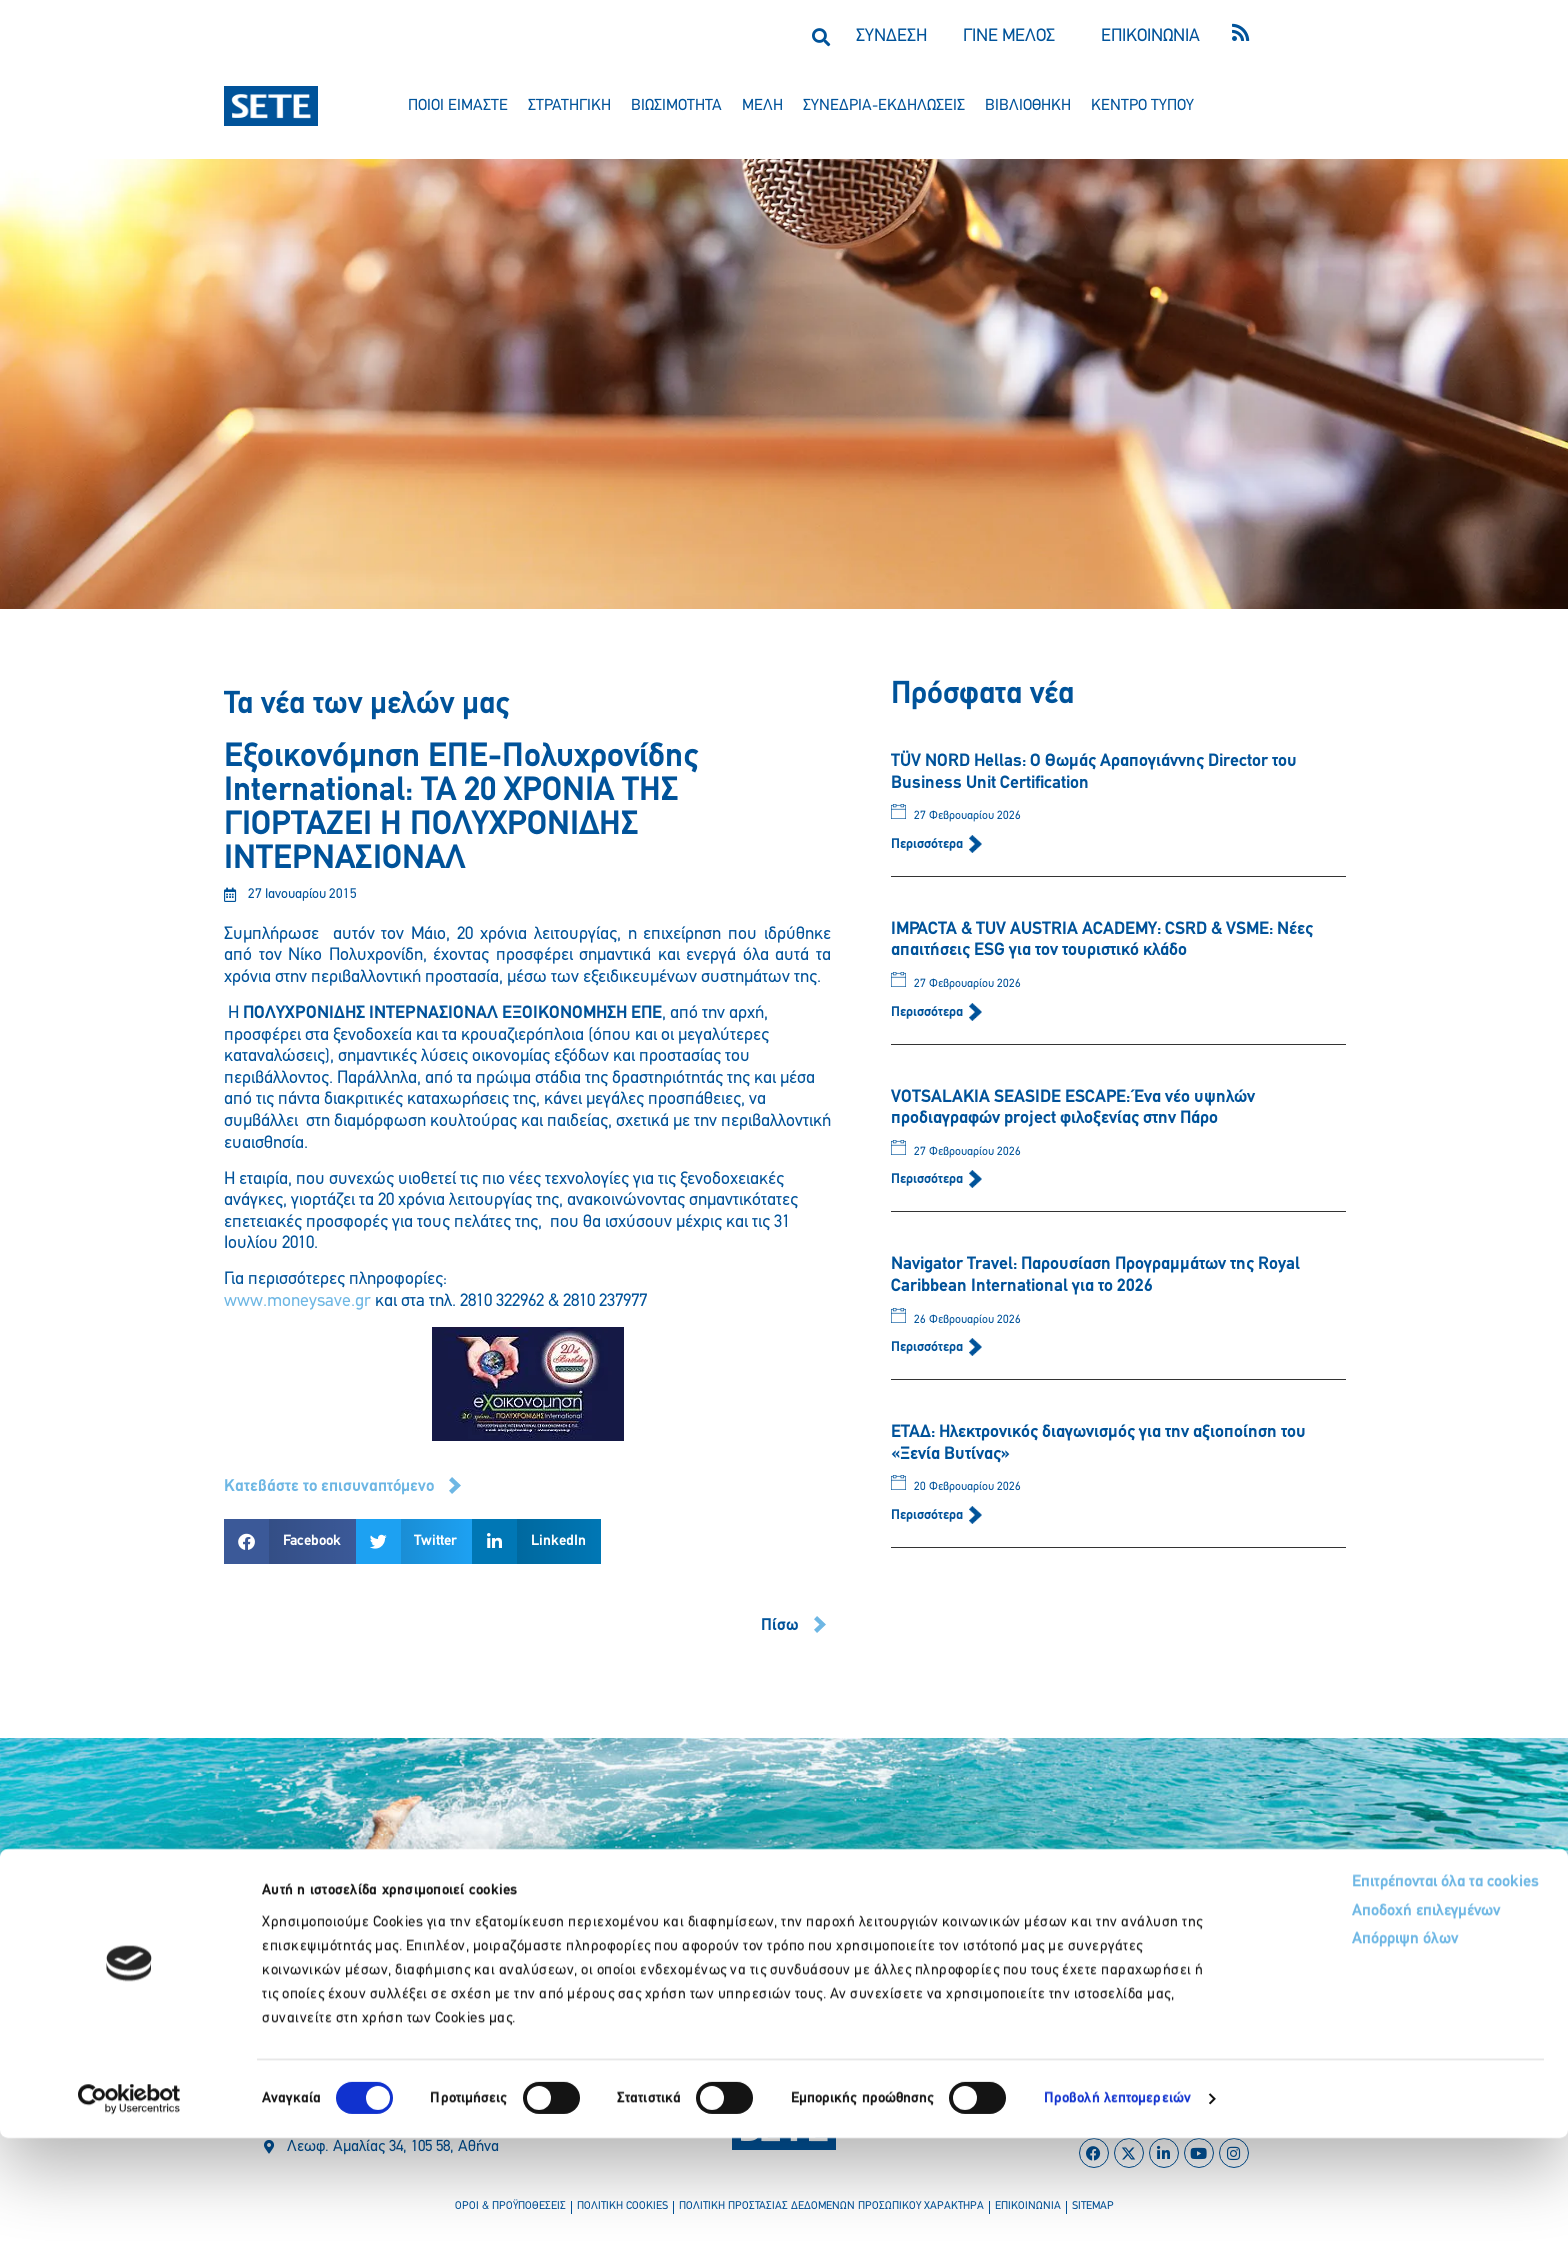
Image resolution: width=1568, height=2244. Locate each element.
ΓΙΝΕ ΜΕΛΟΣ (1009, 36)
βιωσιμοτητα (676, 106)
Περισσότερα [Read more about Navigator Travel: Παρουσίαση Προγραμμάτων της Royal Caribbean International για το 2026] (928, 1347)
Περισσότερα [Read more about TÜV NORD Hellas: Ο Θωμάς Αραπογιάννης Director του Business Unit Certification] (928, 844)
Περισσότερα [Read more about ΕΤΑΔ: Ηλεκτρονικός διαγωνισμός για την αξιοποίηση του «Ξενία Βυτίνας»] (928, 1515)
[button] (820, 36)
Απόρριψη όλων (1316, 2050)
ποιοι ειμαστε (458, 106)
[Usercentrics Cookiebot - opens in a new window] (129, 2205)
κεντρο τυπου (1142, 106)
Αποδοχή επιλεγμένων (1340, 2020)
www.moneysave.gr (297, 1301)
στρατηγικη (569, 106)
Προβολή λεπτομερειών (1117, 2204)
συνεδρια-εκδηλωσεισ (884, 106)
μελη (762, 106)
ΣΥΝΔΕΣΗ (891, 36)
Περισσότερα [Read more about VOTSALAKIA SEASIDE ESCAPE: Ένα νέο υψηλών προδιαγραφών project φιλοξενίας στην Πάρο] (928, 1179)
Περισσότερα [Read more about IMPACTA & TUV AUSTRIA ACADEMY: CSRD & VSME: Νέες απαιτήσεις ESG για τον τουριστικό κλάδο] (928, 1012)
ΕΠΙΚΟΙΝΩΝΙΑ (1150, 36)
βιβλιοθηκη (1028, 106)
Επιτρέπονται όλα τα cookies (1360, 1989)
